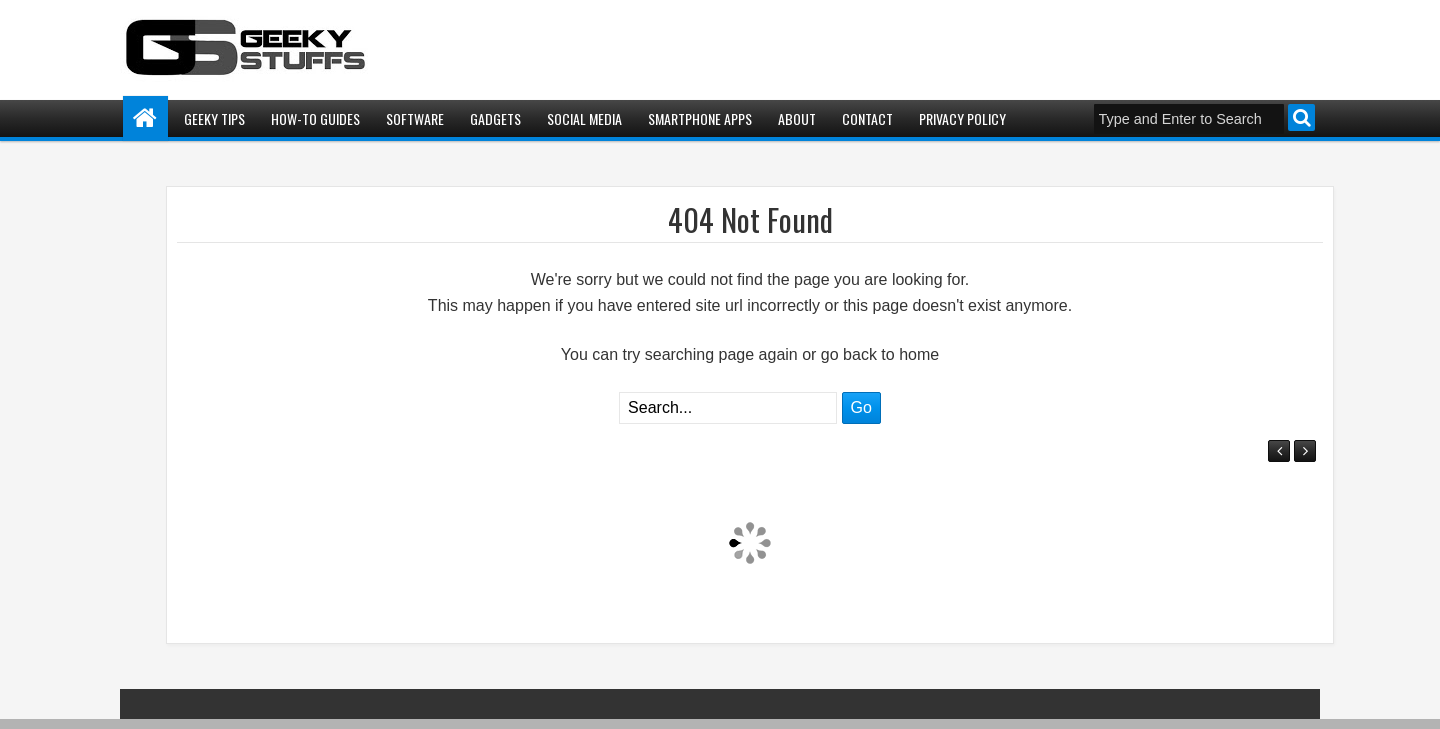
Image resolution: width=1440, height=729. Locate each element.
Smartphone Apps (700, 118)
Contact (867, 118)
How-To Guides (315, 118)
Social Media (584, 118)
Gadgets (495, 118)
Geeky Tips (214, 118)
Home (145, 118)
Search (1301, 117)
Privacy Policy (962, 118)
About (797, 118)
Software (415, 118)
